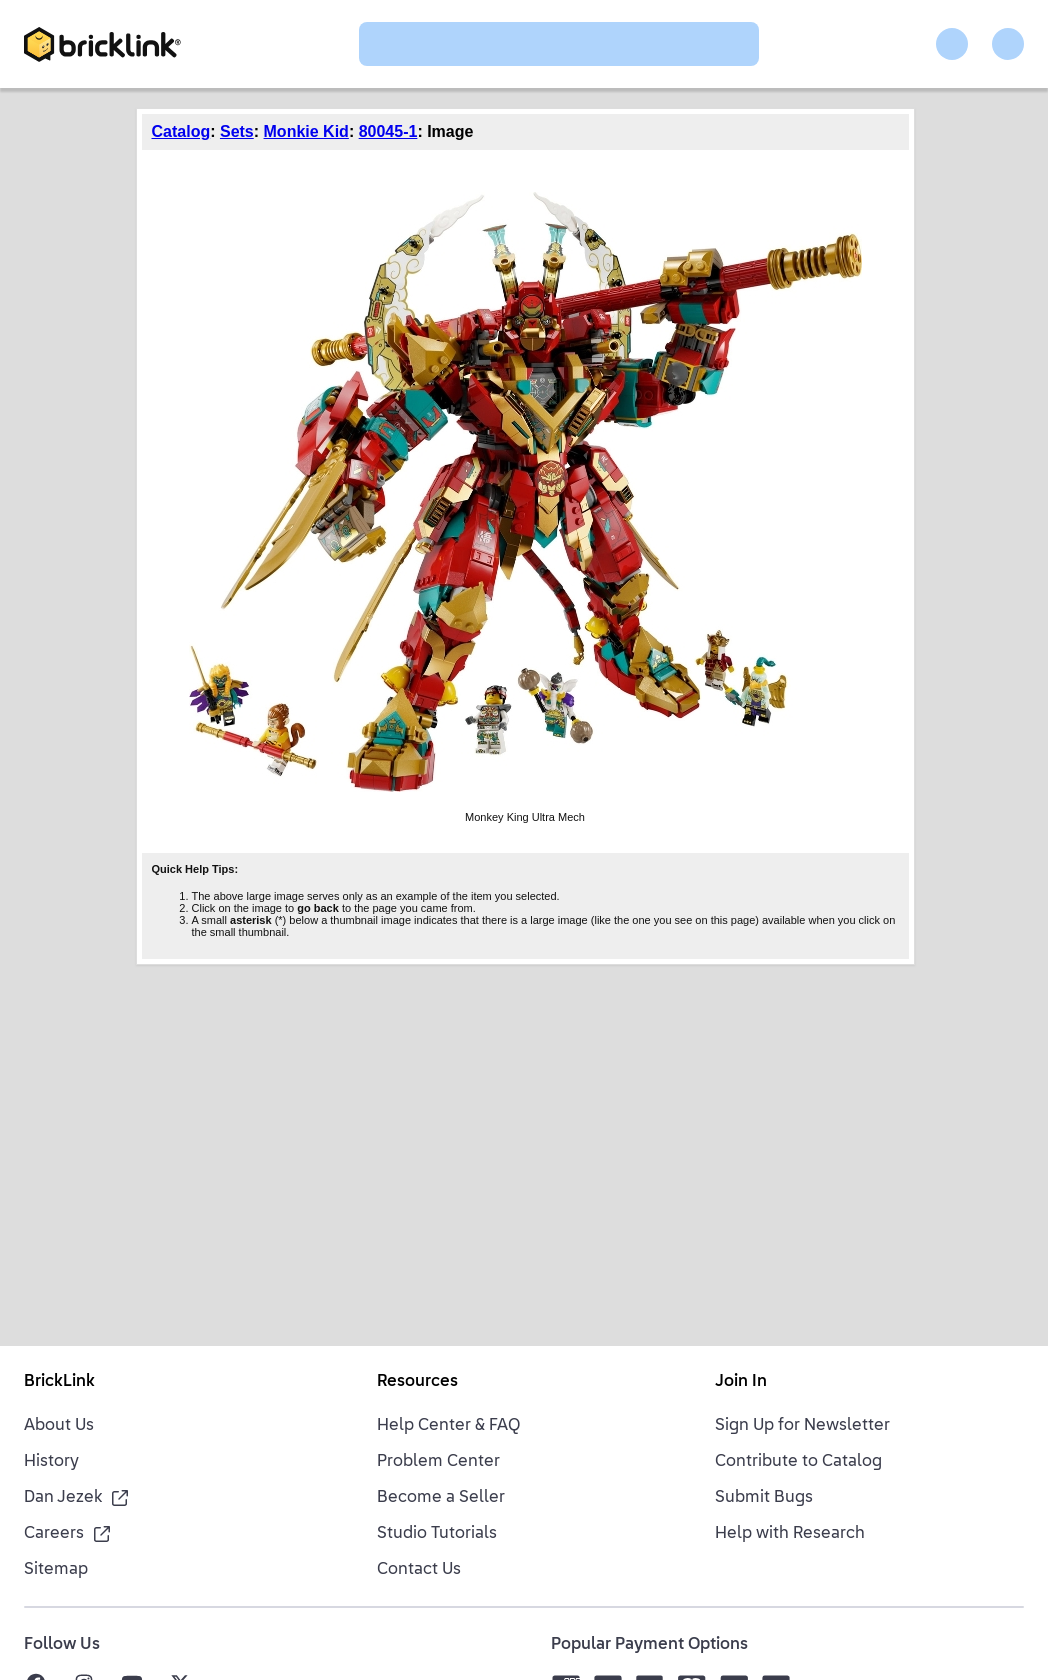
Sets (237, 131)
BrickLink (59, 1382)
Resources (417, 1382)
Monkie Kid (306, 131)
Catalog (181, 131)
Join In (741, 1382)
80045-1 (388, 131)
